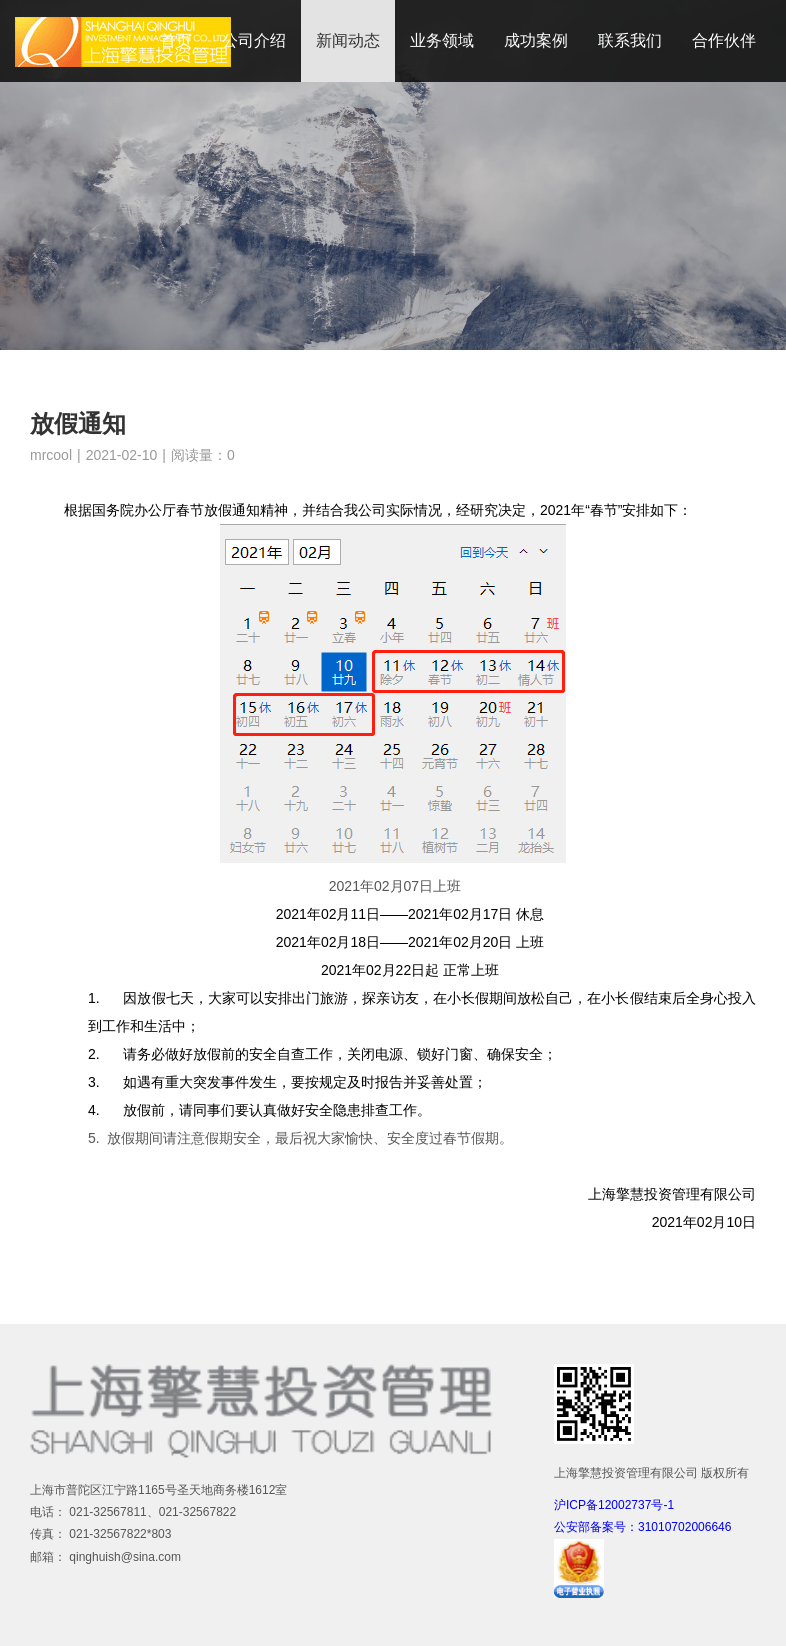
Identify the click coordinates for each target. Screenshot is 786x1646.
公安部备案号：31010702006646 (642, 1527)
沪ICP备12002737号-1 (614, 1505)
